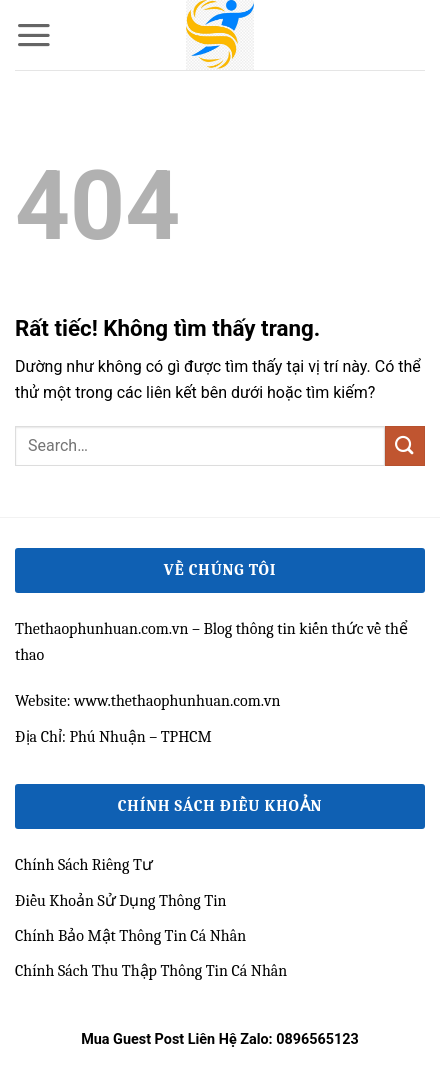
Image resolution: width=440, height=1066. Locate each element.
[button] (34, 35)
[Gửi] (405, 445)
